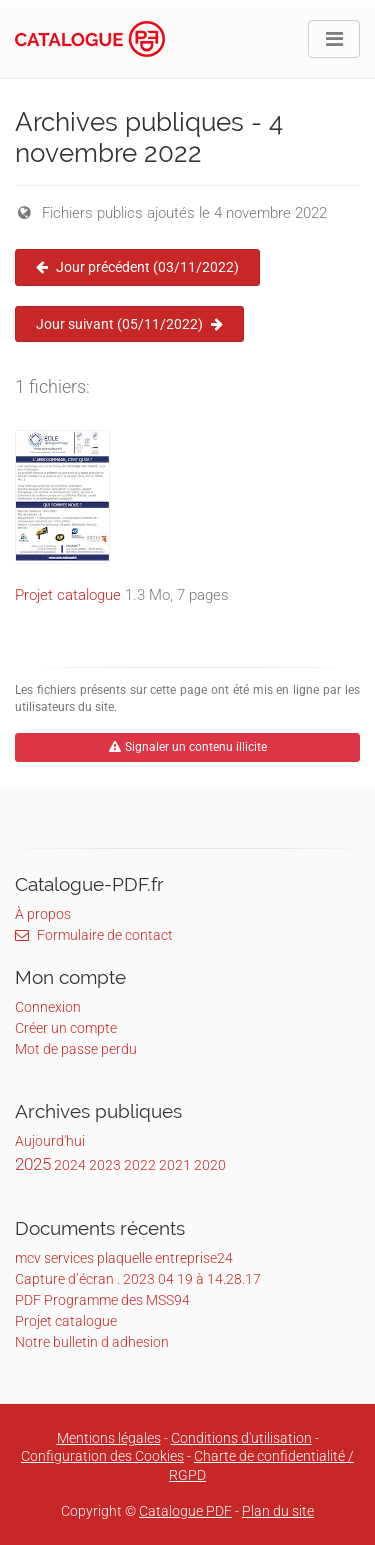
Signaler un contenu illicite (188, 747)
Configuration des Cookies (102, 1456)
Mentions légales (109, 1438)
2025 (33, 1164)
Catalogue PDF (185, 1511)
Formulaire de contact (94, 935)
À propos (43, 914)
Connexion (48, 1007)
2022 (140, 1165)
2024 (70, 1165)
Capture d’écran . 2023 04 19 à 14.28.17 (138, 1279)
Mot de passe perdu (76, 1049)
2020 (210, 1165)
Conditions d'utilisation (241, 1438)
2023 (105, 1165)
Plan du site (278, 1511)
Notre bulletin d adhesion (92, 1342)
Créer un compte (66, 1028)
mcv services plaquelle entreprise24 (124, 1258)
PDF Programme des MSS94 (102, 1300)
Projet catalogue (68, 595)
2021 (175, 1165)
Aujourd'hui (50, 1141)
